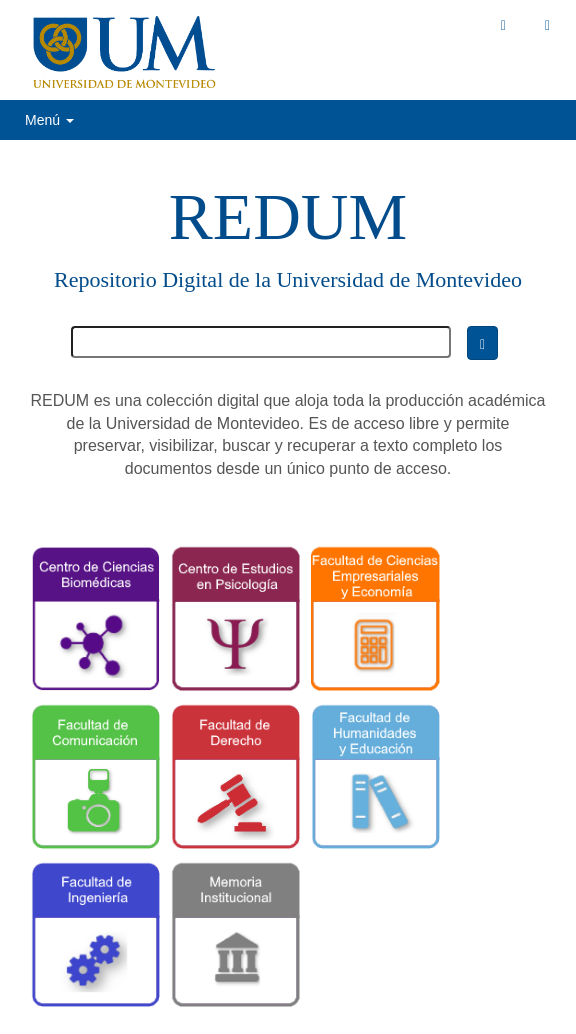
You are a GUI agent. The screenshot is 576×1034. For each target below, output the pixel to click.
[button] (503, 25)
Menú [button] (49, 120)
